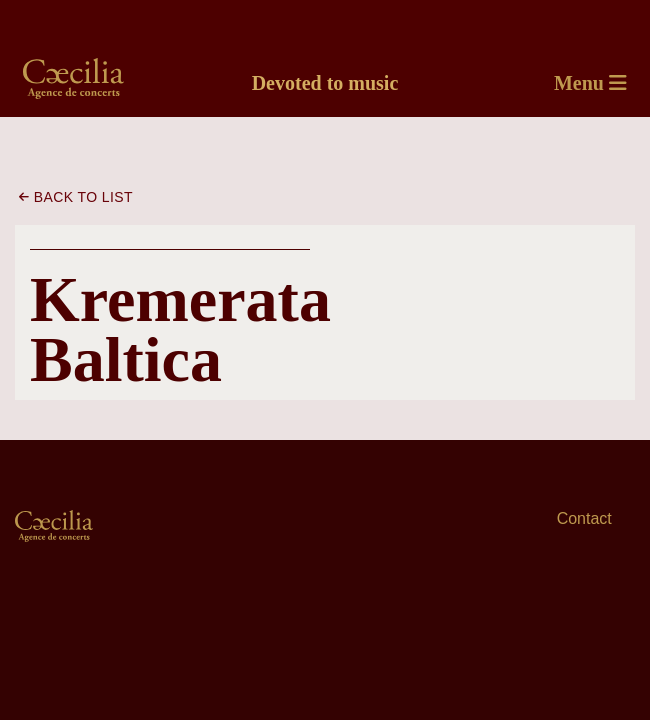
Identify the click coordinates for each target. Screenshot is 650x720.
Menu (590, 83)
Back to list (76, 197)
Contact (584, 518)
